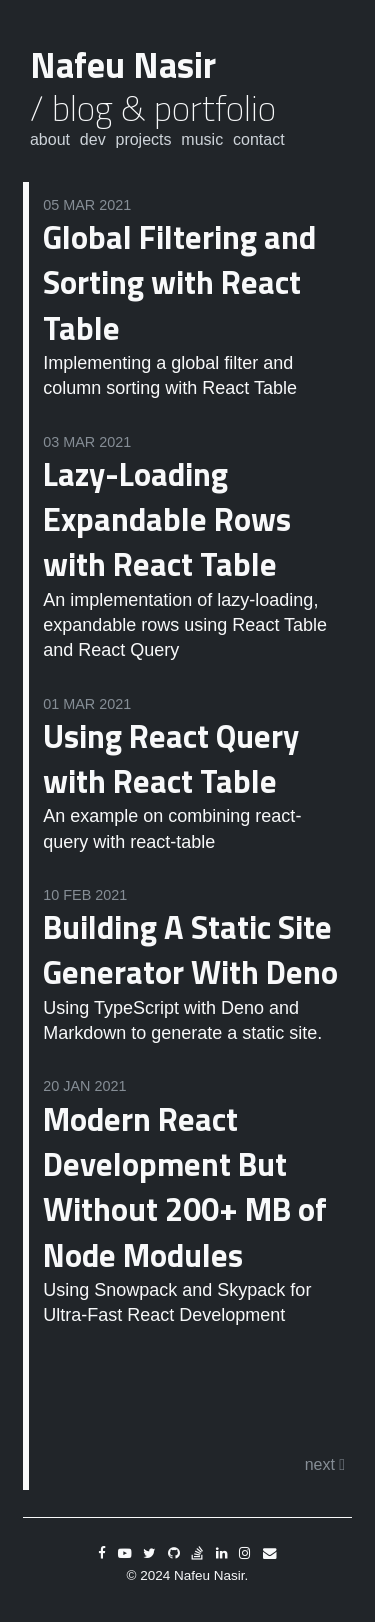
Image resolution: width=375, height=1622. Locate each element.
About (50, 139)
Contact (259, 139)
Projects (143, 139)
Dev (93, 139)
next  (325, 1464)
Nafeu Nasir (123, 64)
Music (202, 139)
